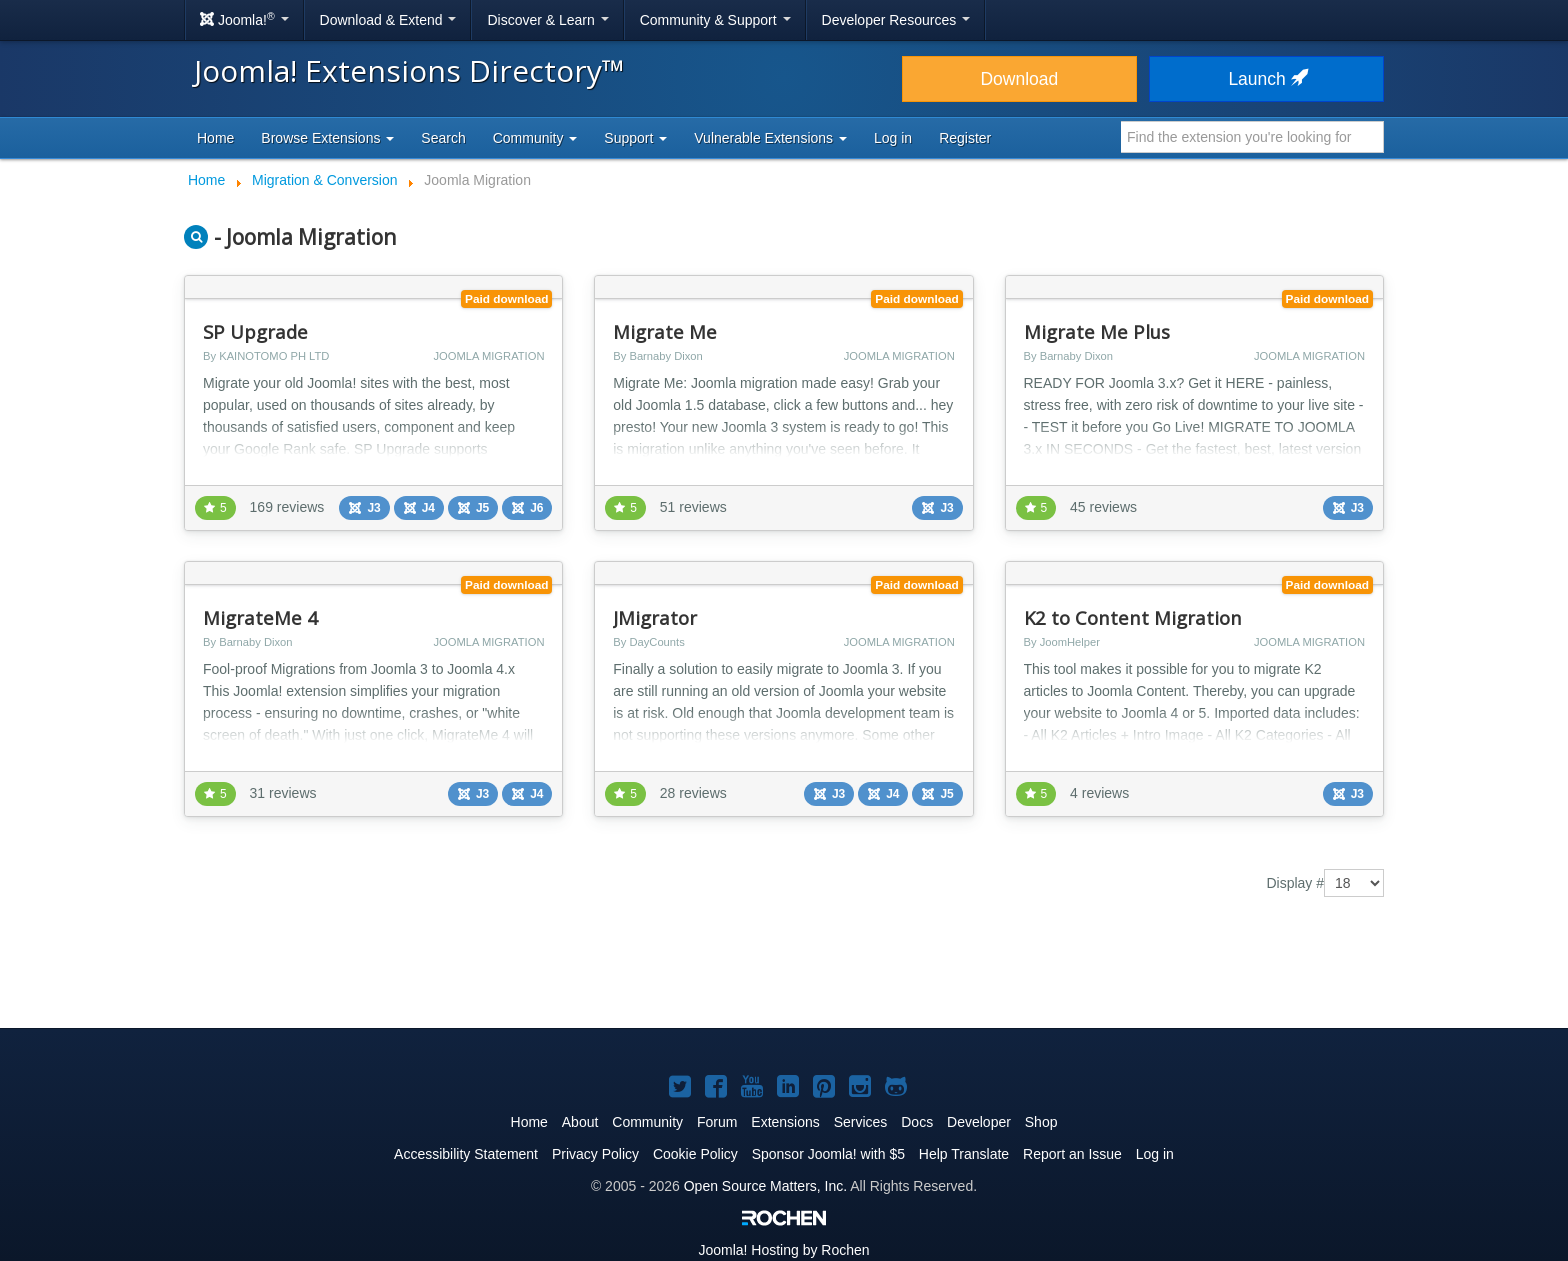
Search (443, 138)
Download (1019, 79)
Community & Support (715, 20)
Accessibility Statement (466, 1154)
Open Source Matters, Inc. (765, 1186)
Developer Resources (896, 20)
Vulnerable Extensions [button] (770, 138)
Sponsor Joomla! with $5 (828, 1154)
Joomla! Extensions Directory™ (409, 70)
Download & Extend (388, 20)
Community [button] (535, 138)
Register (965, 138)
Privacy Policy (595, 1154)
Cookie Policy (695, 1154)
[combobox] (1252, 137)
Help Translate (964, 1154)
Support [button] (635, 138)
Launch (1266, 79)
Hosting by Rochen (783, 1250)
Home (215, 138)
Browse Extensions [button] (327, 138)
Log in (893, 138)
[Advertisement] (784, 967)
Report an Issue (1072, 1154)
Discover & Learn (547, 20)
